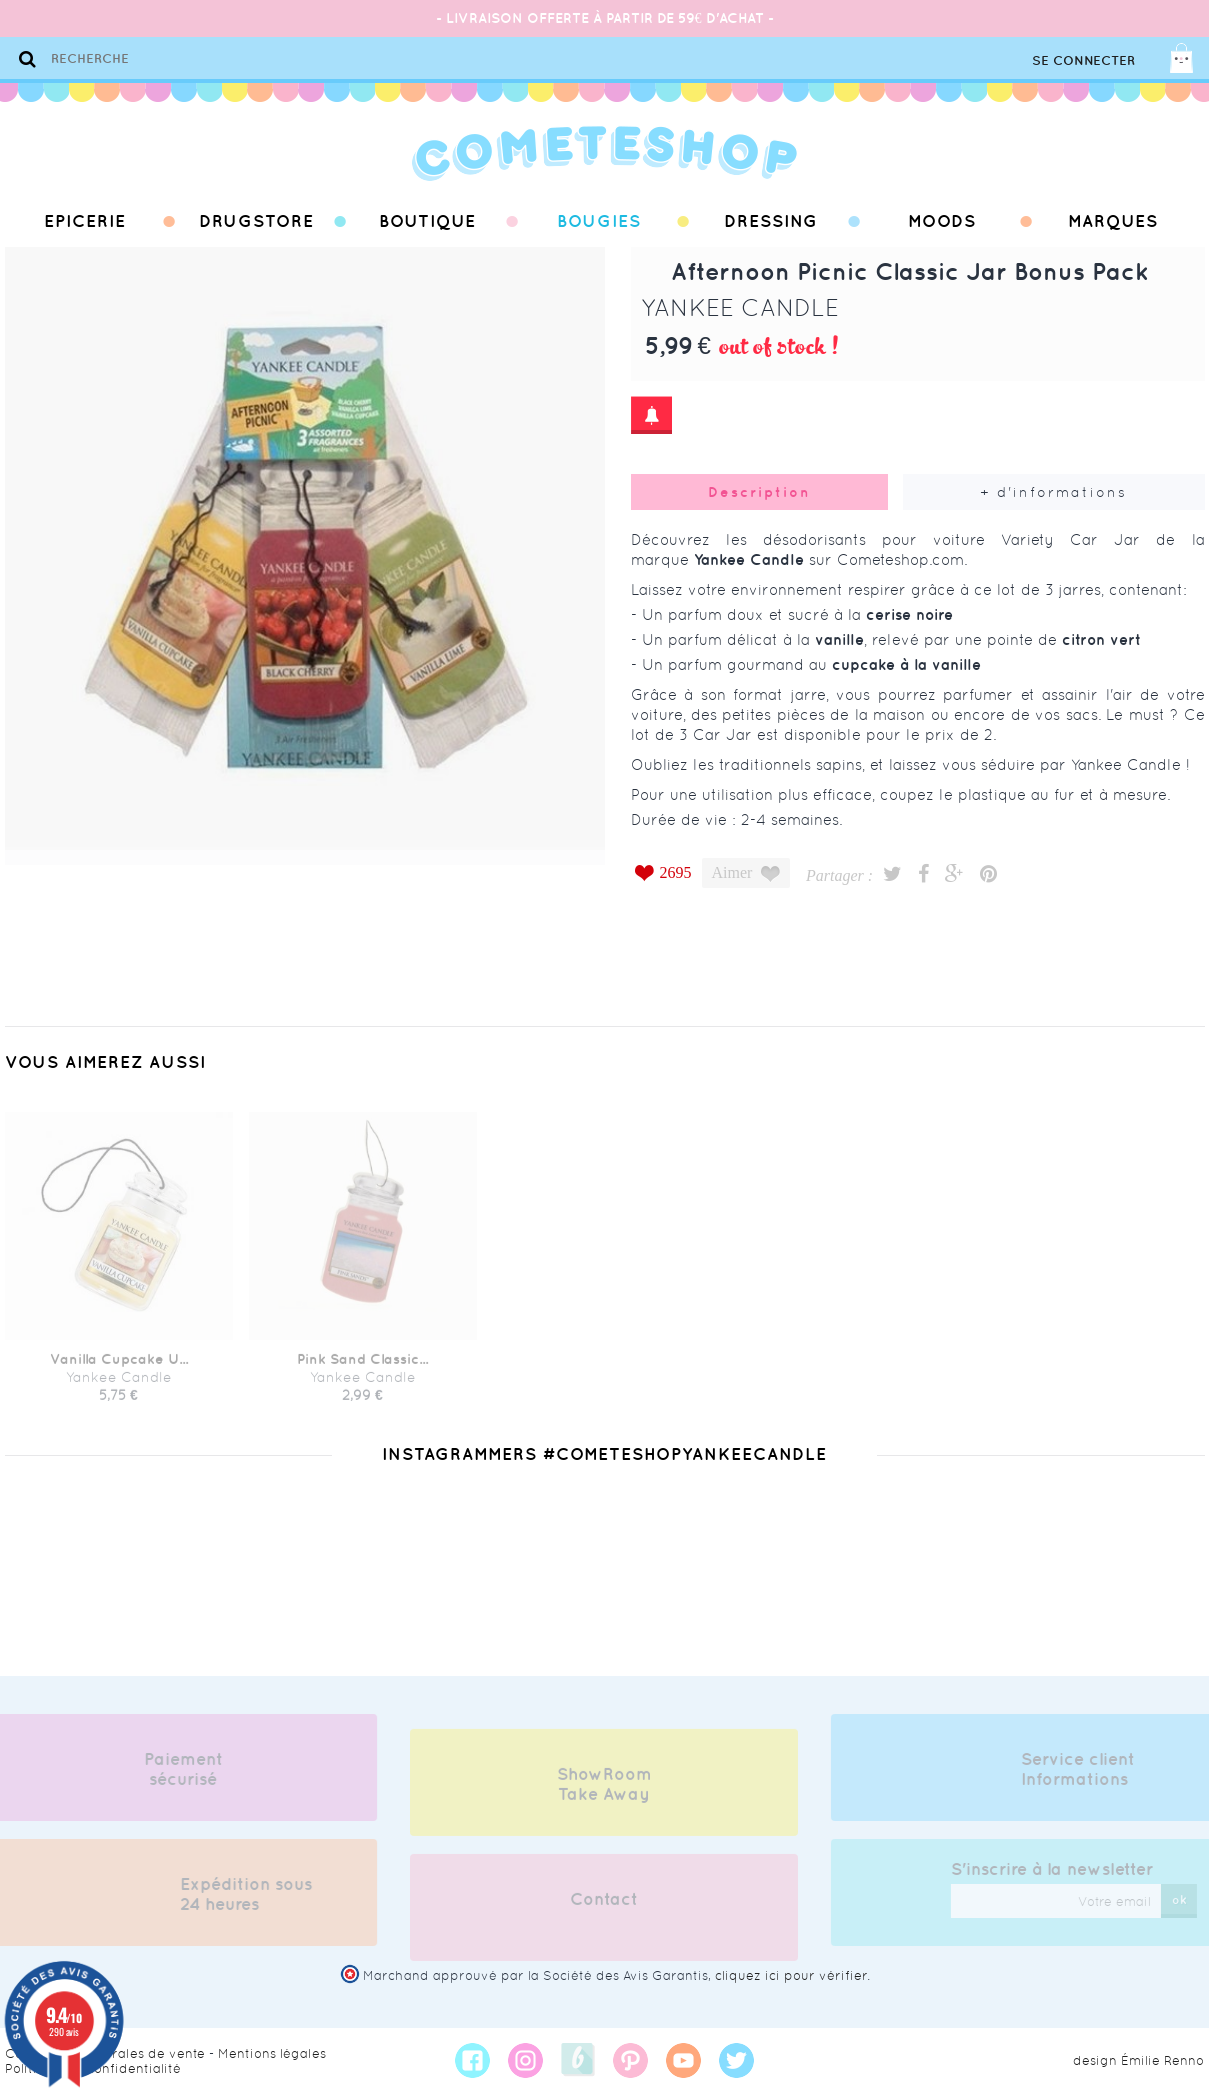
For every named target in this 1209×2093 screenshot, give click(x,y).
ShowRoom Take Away (604, 1792)
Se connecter (1083, 60)
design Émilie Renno (1138, 2060)
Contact (604, 1907)
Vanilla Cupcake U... (119, 1367)
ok (1187, 1899)
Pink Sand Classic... (362, 1367)
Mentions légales (272, 2053)
